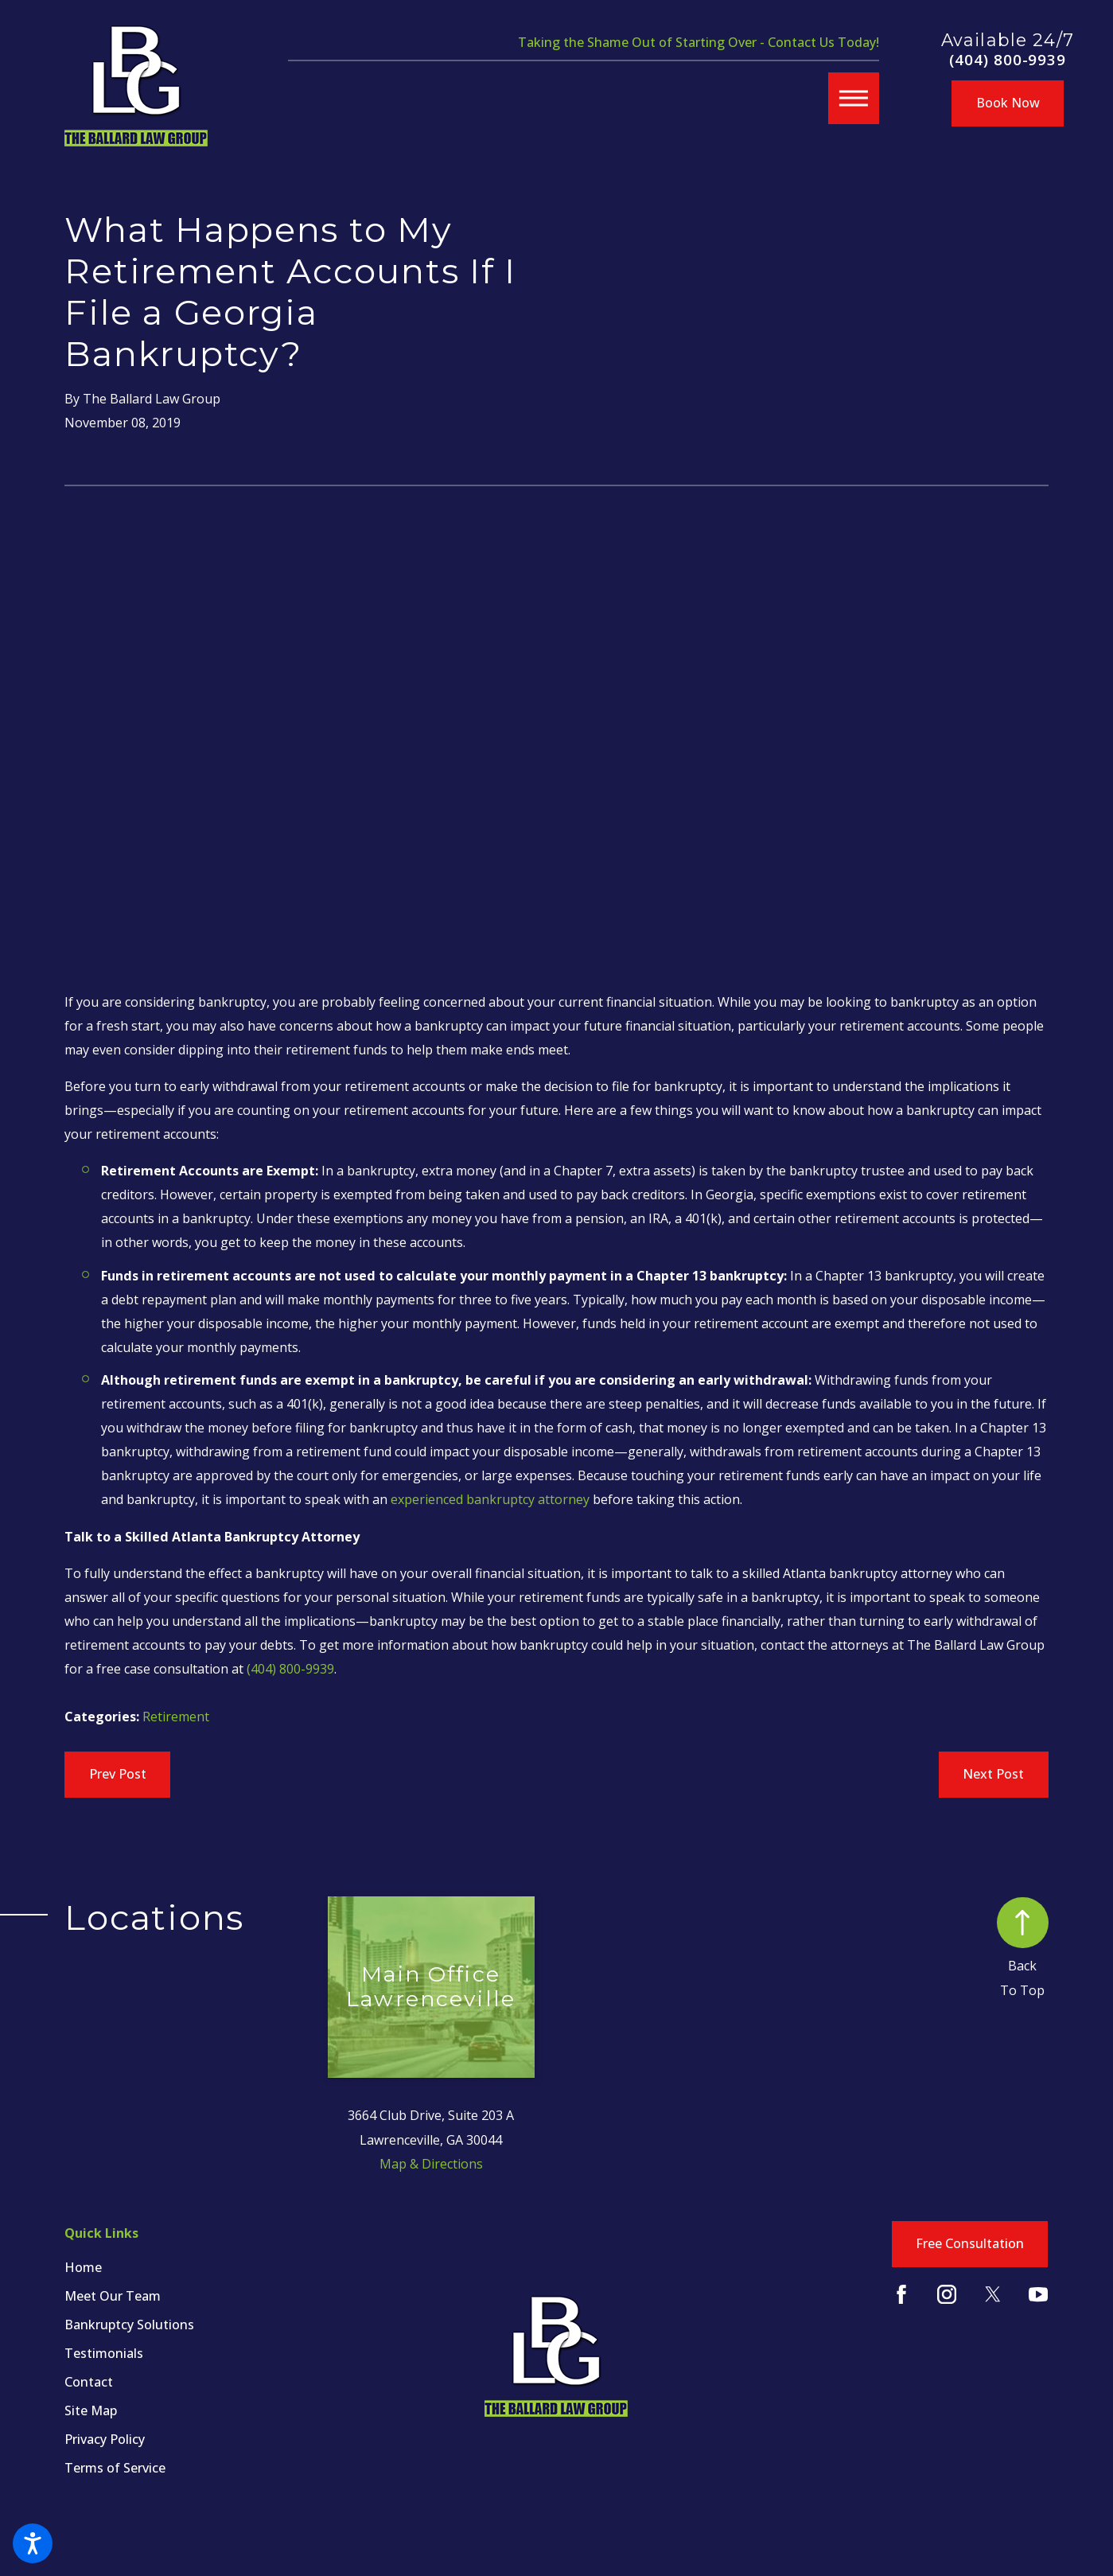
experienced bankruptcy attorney (490, 1499)
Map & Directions (431, 2164)
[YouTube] (1038, 2294)
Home (83, 2267)
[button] (33, 2543)
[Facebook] (901, 2294)
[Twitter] (992, 2294)
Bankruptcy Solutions (129, 2324)
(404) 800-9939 (1007, 60)
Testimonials (103, 2353)
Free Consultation (970, 2243)
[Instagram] (946, 2294)
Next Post (993, 1774)
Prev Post (117, 1774)
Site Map (90, 2410)
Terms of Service (114, 2468)
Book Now (1008, 102)
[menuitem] (196, 2267)
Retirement (175, 1716)
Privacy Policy (104, 2439)
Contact (88, 2382)
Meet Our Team (112, 2296)
